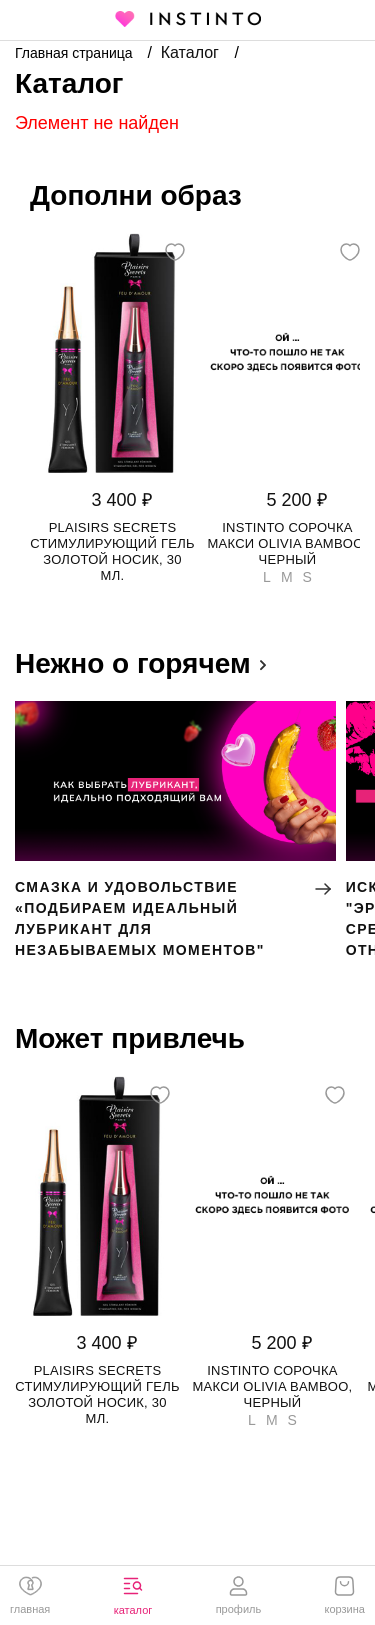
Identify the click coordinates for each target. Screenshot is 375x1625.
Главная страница (75, 53)
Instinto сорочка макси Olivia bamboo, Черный (288, 543)
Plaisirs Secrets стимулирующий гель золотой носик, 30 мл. (112, 551)
